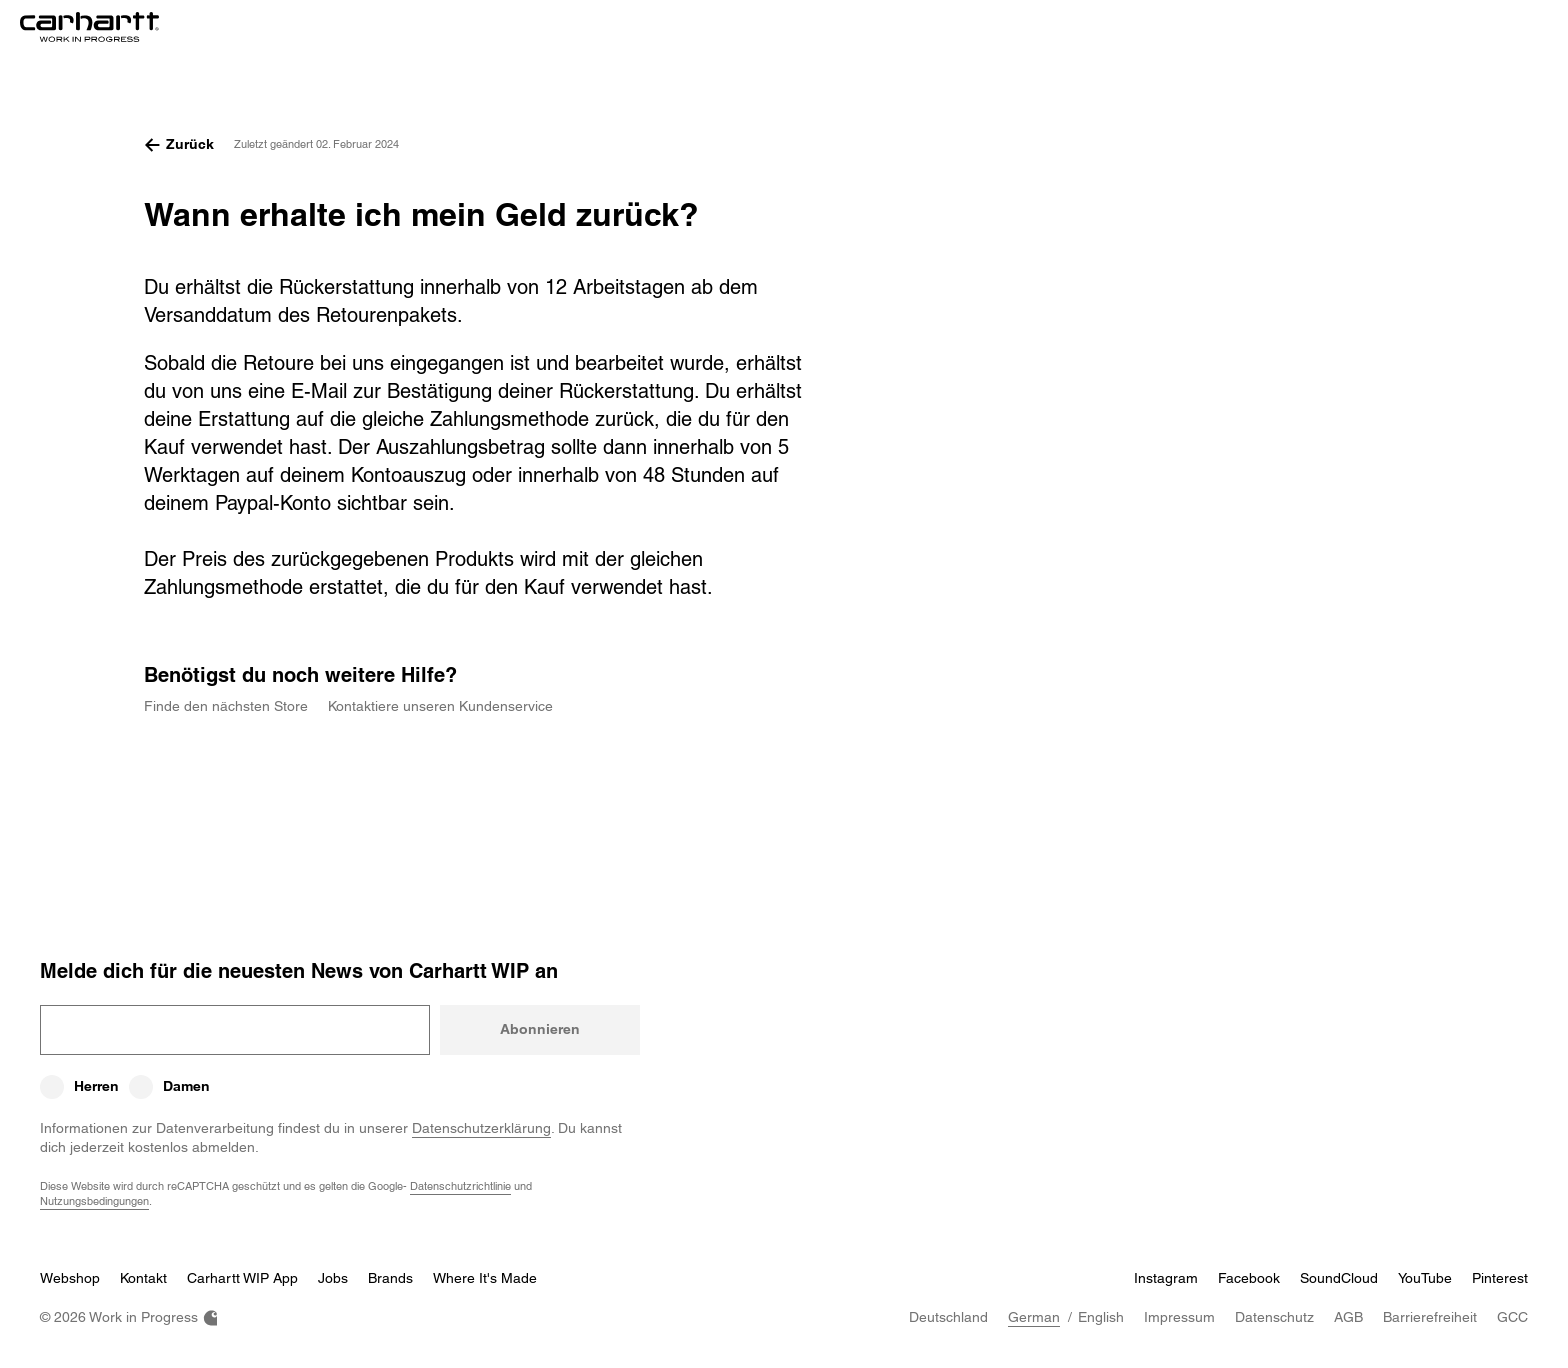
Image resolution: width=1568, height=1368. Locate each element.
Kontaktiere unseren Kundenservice (440, 706)
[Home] (89, 27)
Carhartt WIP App (242, 1278)
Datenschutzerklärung (481, 1128)
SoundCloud (1339, 1278)
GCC (1512, 1317)
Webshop (70, 1278)
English (1101, 1317)
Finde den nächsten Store (226, 706)
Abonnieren (540, 1029)
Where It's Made (485, 1278)
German (1034, 1317)
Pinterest (1500, 1278)
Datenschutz (1274, 1317)
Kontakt (143, 1278)
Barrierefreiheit (1430, 1317)
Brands (390, 1278)
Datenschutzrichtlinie (460, 1185)
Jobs (333, 1278)
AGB (1348, 1317)
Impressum (1179, 1317)
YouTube (1425, 1278)
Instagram (1166, 1278)
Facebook (1249, 1278)
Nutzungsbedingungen (94, 1200)
